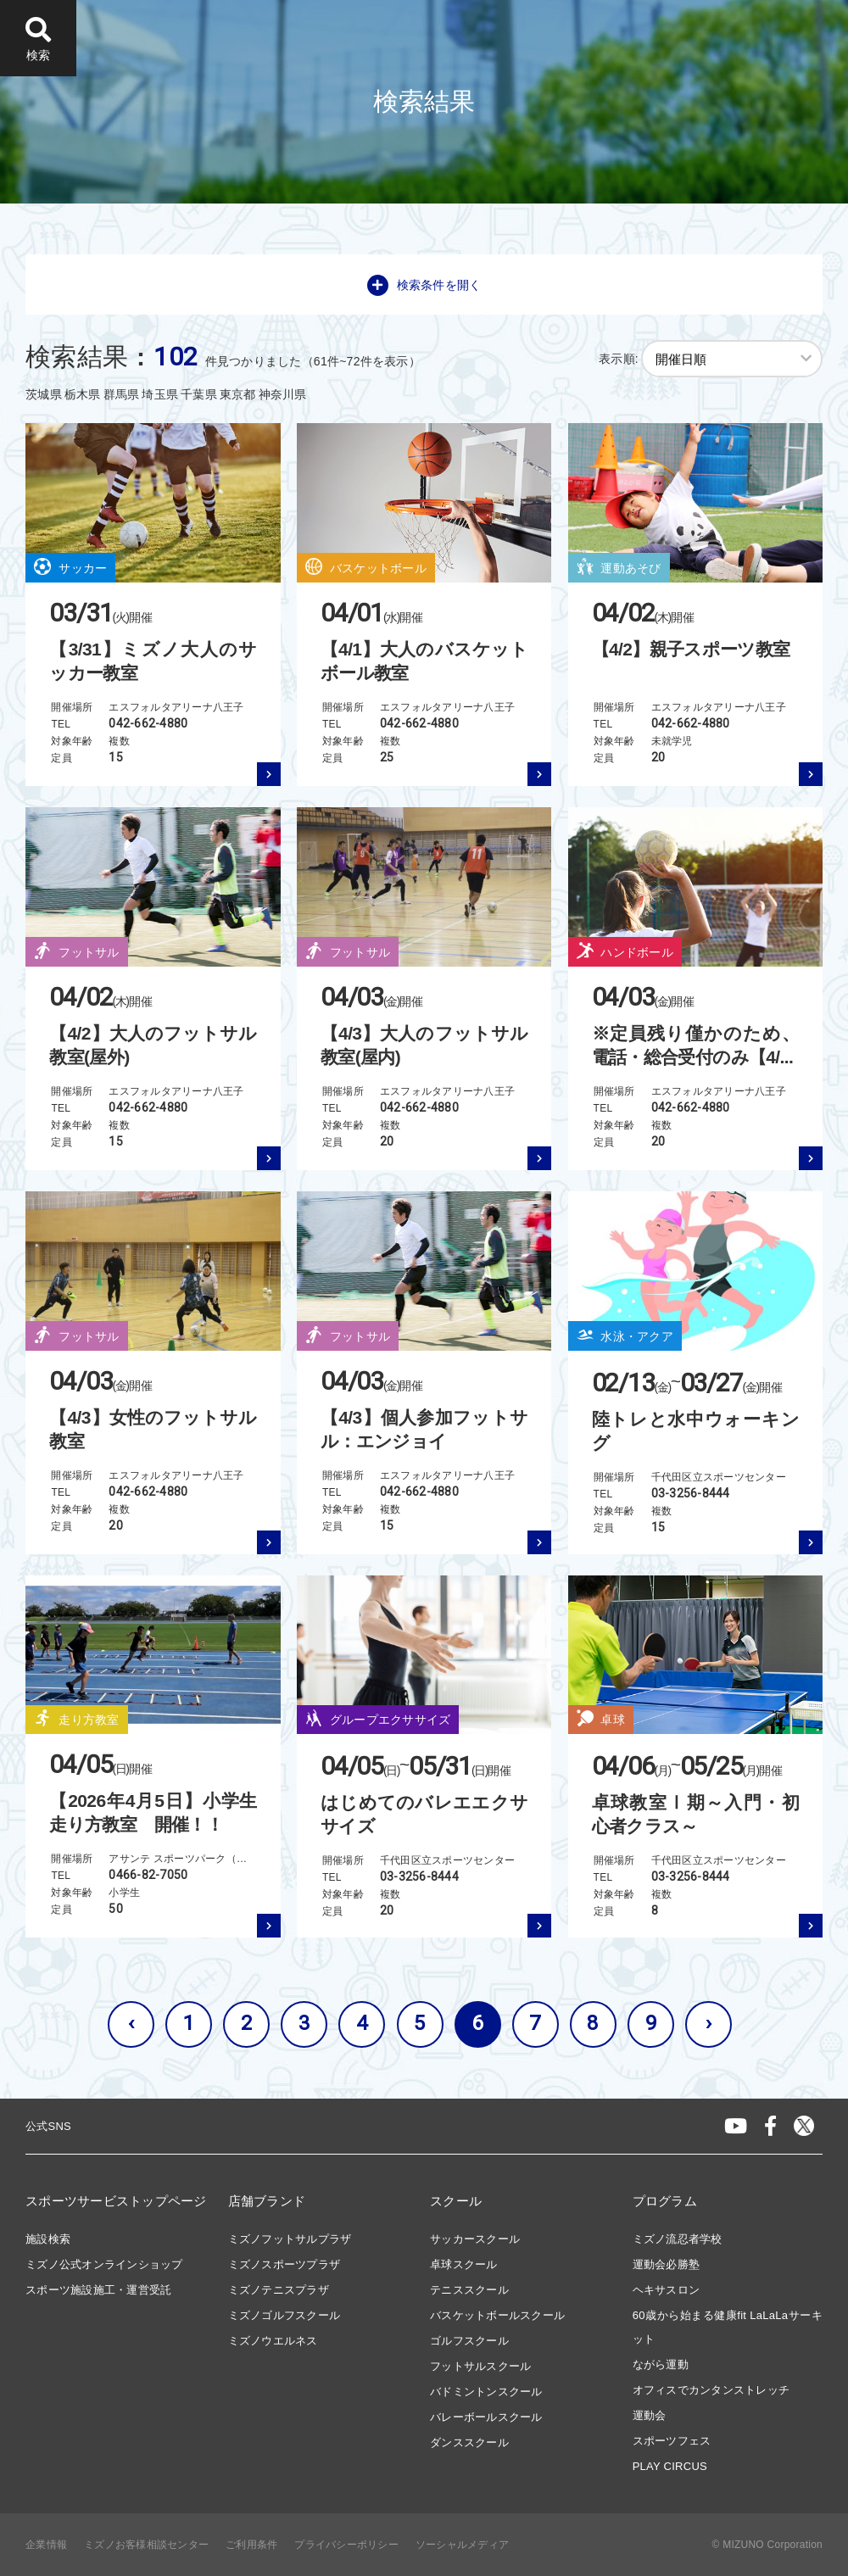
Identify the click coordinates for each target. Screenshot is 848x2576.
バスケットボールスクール (497, 2315)
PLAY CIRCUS (670, 2466)
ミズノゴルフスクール (284, 2315)
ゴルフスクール (469, 2340)
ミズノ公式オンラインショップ (104, 2264)
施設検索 (47, 2239)
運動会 (650, 2415)
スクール (456, 2201)
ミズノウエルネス (273, 2340)
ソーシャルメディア (462, 2545)
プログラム (665, 2201)
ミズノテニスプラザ (278, 2289)
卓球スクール (464, 2264)
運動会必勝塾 (666, 2264)
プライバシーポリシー (346, 2545)
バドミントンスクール (486, 2391)
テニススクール (469, 2289)
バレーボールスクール (486, 2417)
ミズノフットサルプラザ (290, 2239)
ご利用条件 (251, 2545)
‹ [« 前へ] (131, 2023)
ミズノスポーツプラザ (284, 2264)
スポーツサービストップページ (116, 2201)
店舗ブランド (267, 2201)
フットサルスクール (480, 2366)
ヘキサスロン (666, 2289)
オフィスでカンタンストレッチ (711, 2390)
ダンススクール (469, 2442)
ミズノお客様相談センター (146, 2545)
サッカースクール (475, 2239)
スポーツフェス (672, 2440)
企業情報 (46, 2545)
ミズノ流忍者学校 (677, 2239)
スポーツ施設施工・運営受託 (98, 2289)
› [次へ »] (708, 2023)
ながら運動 (661, 2364)
